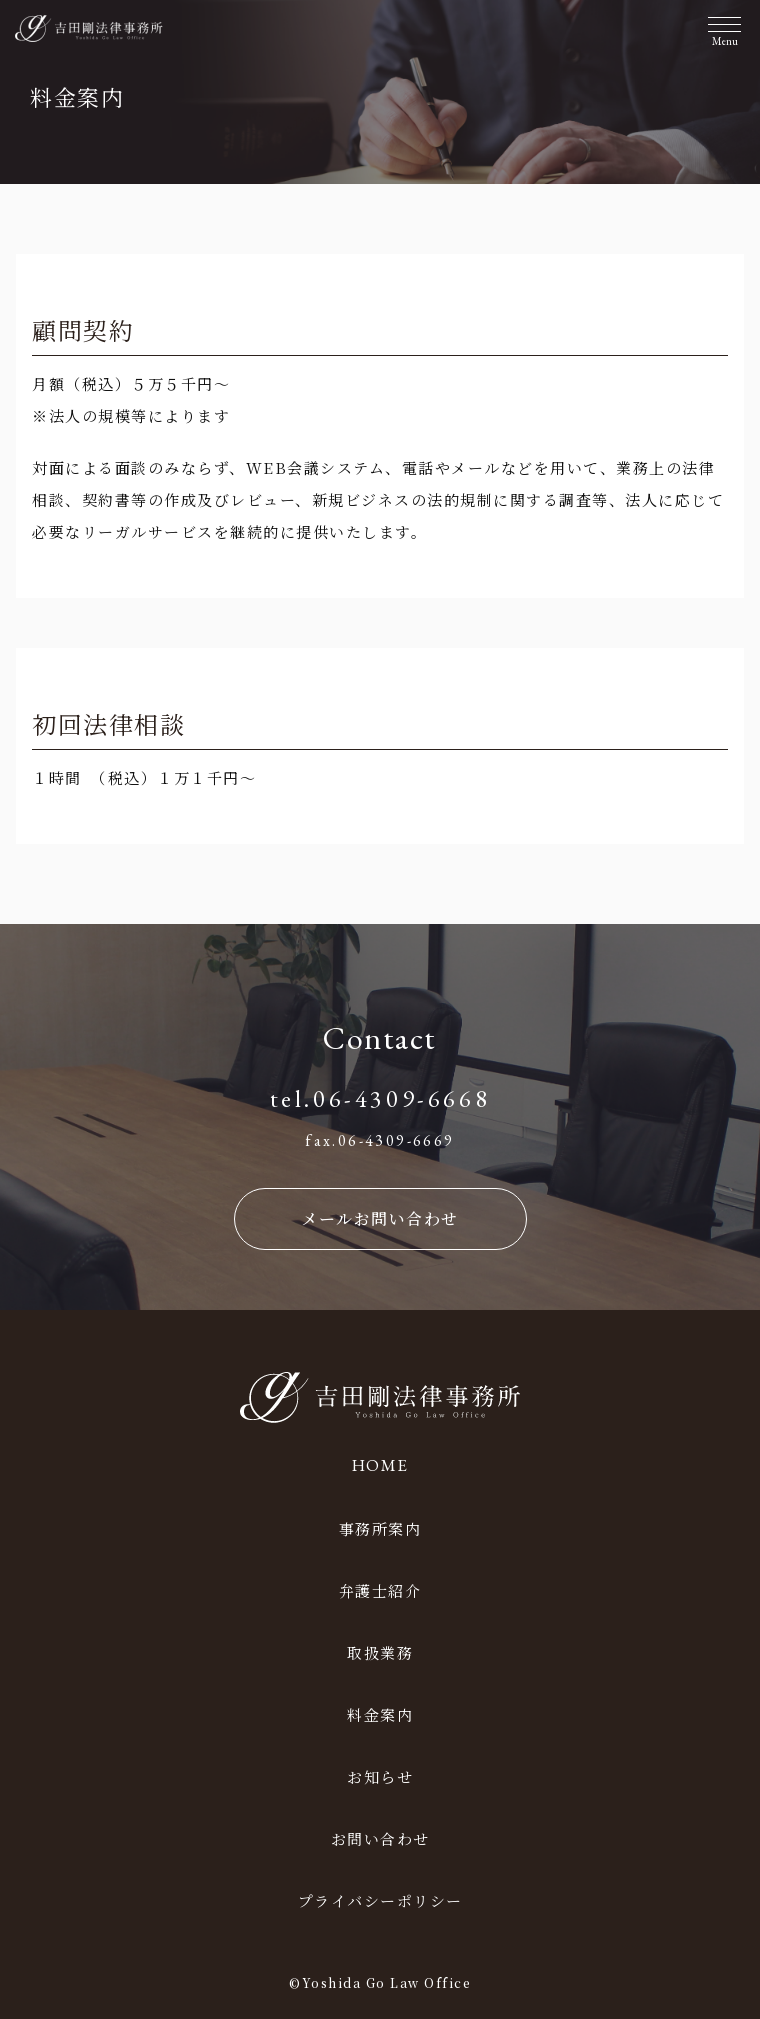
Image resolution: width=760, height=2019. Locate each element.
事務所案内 (380, 1528)
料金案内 (380, 1714)
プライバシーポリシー (380, 1900)
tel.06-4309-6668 (380, 1098)
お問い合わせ (380, 1838)
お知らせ (380, 1776)
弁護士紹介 (380, 1590)
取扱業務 (380, 1652)
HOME (380, 1465)
